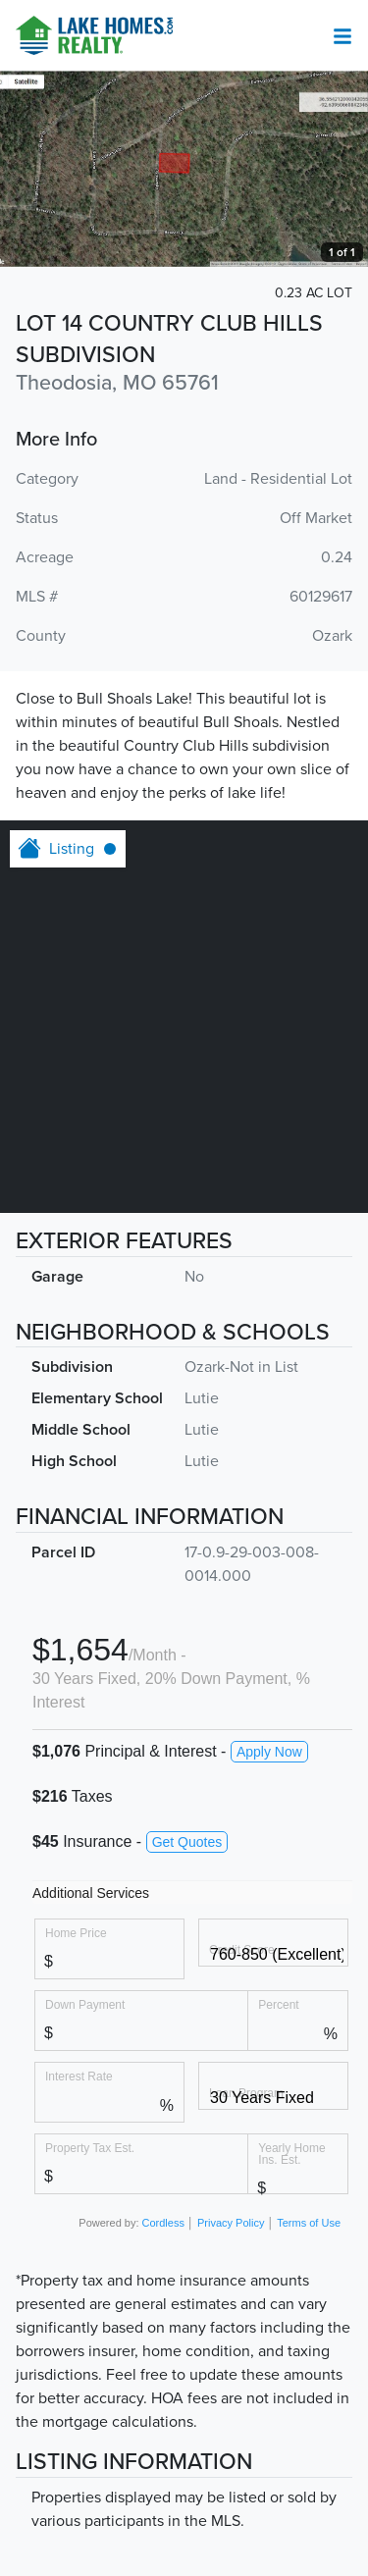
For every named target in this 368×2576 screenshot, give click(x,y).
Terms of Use (309, 2223)
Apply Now (269, 1752)
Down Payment (85, 2004)
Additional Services (90, 1893)
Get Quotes (187, 1842)
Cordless (163, 2223)
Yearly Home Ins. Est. (291, 2153)
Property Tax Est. (89, 2147)
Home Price (76, 1932)
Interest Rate (79, 2076)
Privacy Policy (230, 2223)
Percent (278, 2004)
